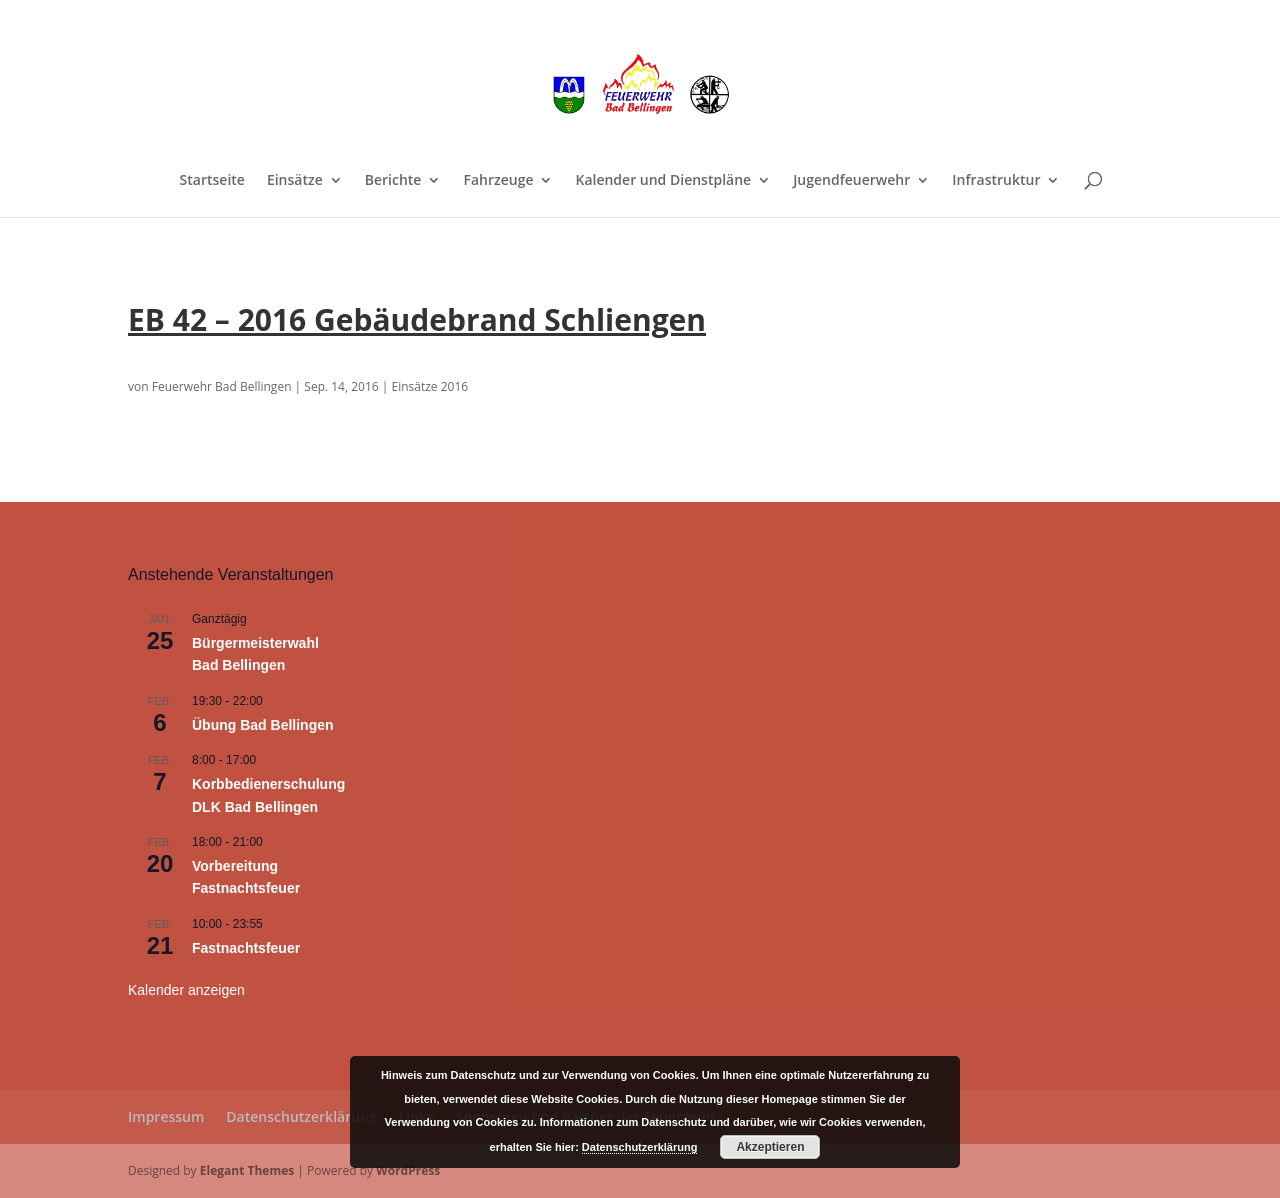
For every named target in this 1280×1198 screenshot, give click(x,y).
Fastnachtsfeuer (246, 948)
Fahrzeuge (498, 181)
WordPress (408, 1170)
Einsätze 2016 (429, 386)
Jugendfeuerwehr (851, 181)
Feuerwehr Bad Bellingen (222, 386)
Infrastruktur (996, 181)
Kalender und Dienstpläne (663, 181)
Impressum (166, 1116)
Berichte (393, 181)
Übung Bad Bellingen (263, 725)
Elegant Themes (247, 1170)
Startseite (212, 181)
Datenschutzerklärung (301, 1116)
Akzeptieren (770, 1147)
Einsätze (295, 181)
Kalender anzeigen (186, 990)
